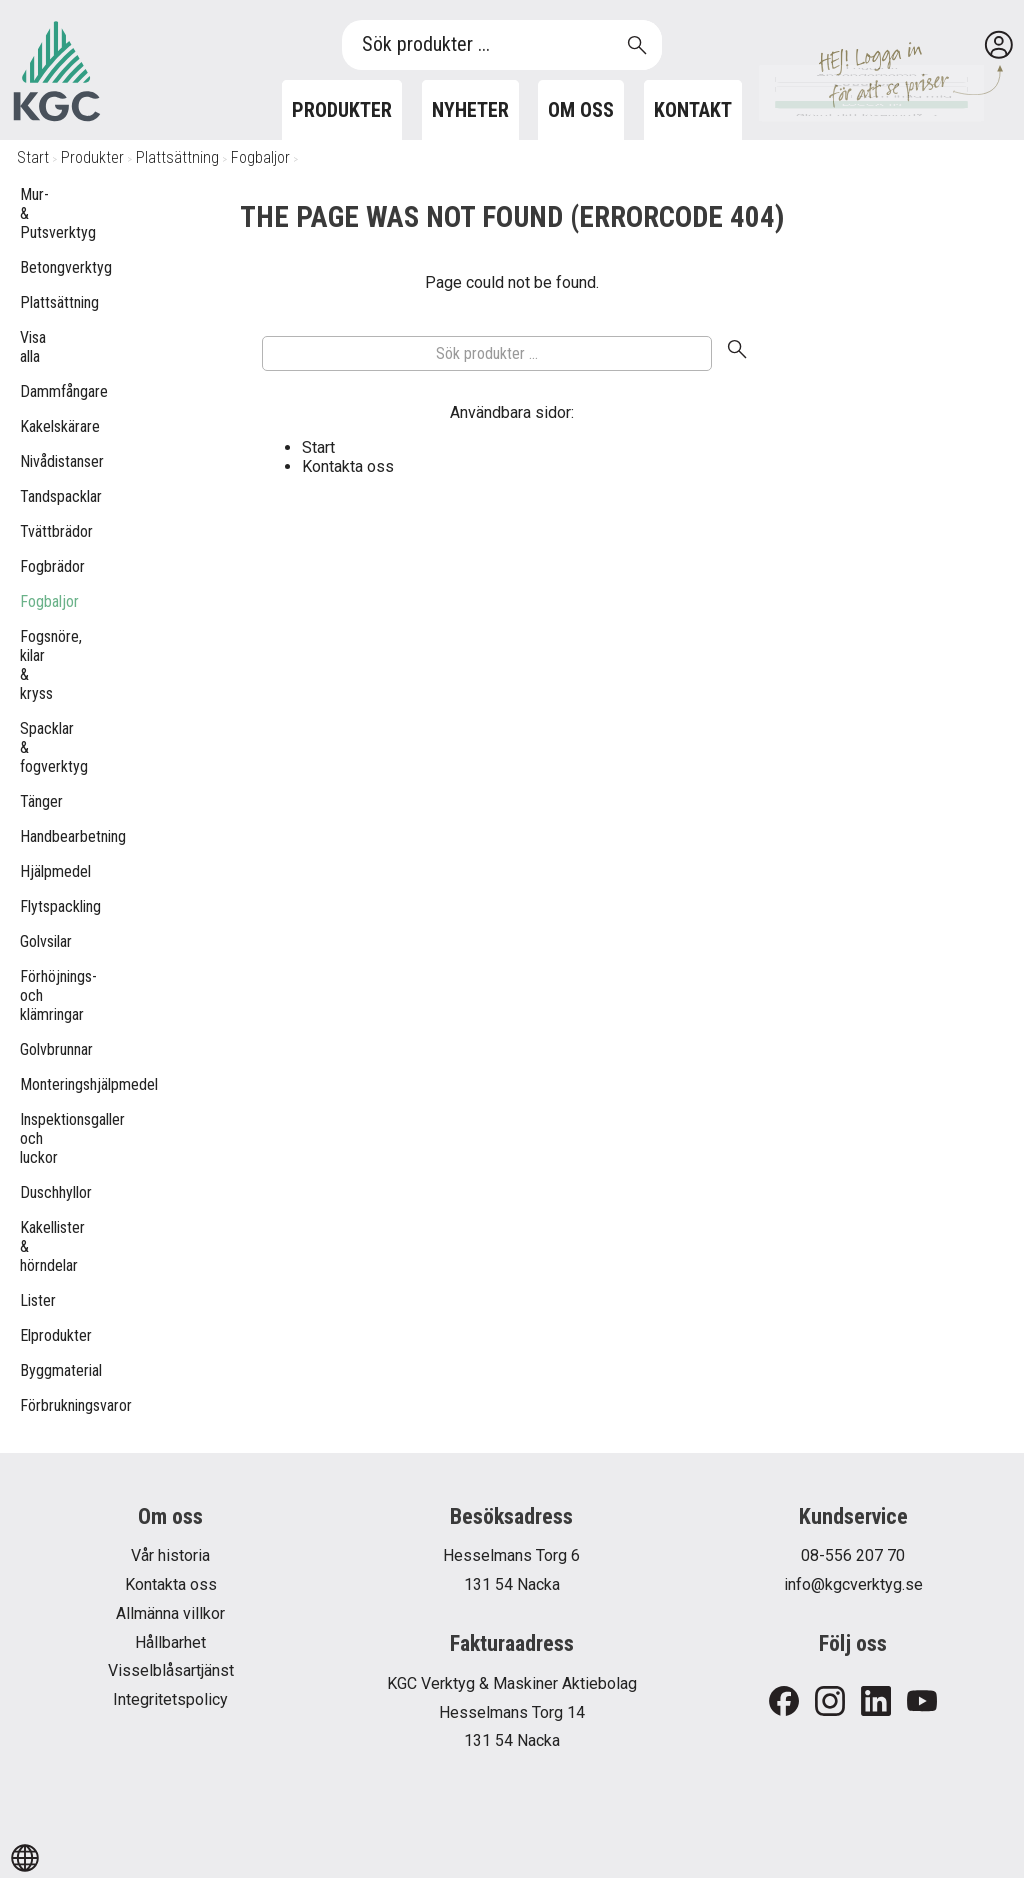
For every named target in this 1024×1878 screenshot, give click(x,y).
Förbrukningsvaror (30, 1405)
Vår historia (170, 1555)
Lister (30, 1300)
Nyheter (470, 110)
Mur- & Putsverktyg (30, 213)
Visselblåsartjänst (171, 1670)
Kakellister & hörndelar (30, 1246)
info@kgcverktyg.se (853, 1584)
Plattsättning (177, 157)
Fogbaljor (260, 157)
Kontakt (693, 110)
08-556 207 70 (853, 1555)
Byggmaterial (30, 1370)
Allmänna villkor (170, 1613)
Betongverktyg (30, 267)
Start (33, 157)
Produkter (342, 110)
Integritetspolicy (170, 1699)
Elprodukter (30, 1335)
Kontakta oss (348, 466)
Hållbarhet (170, 1642)
